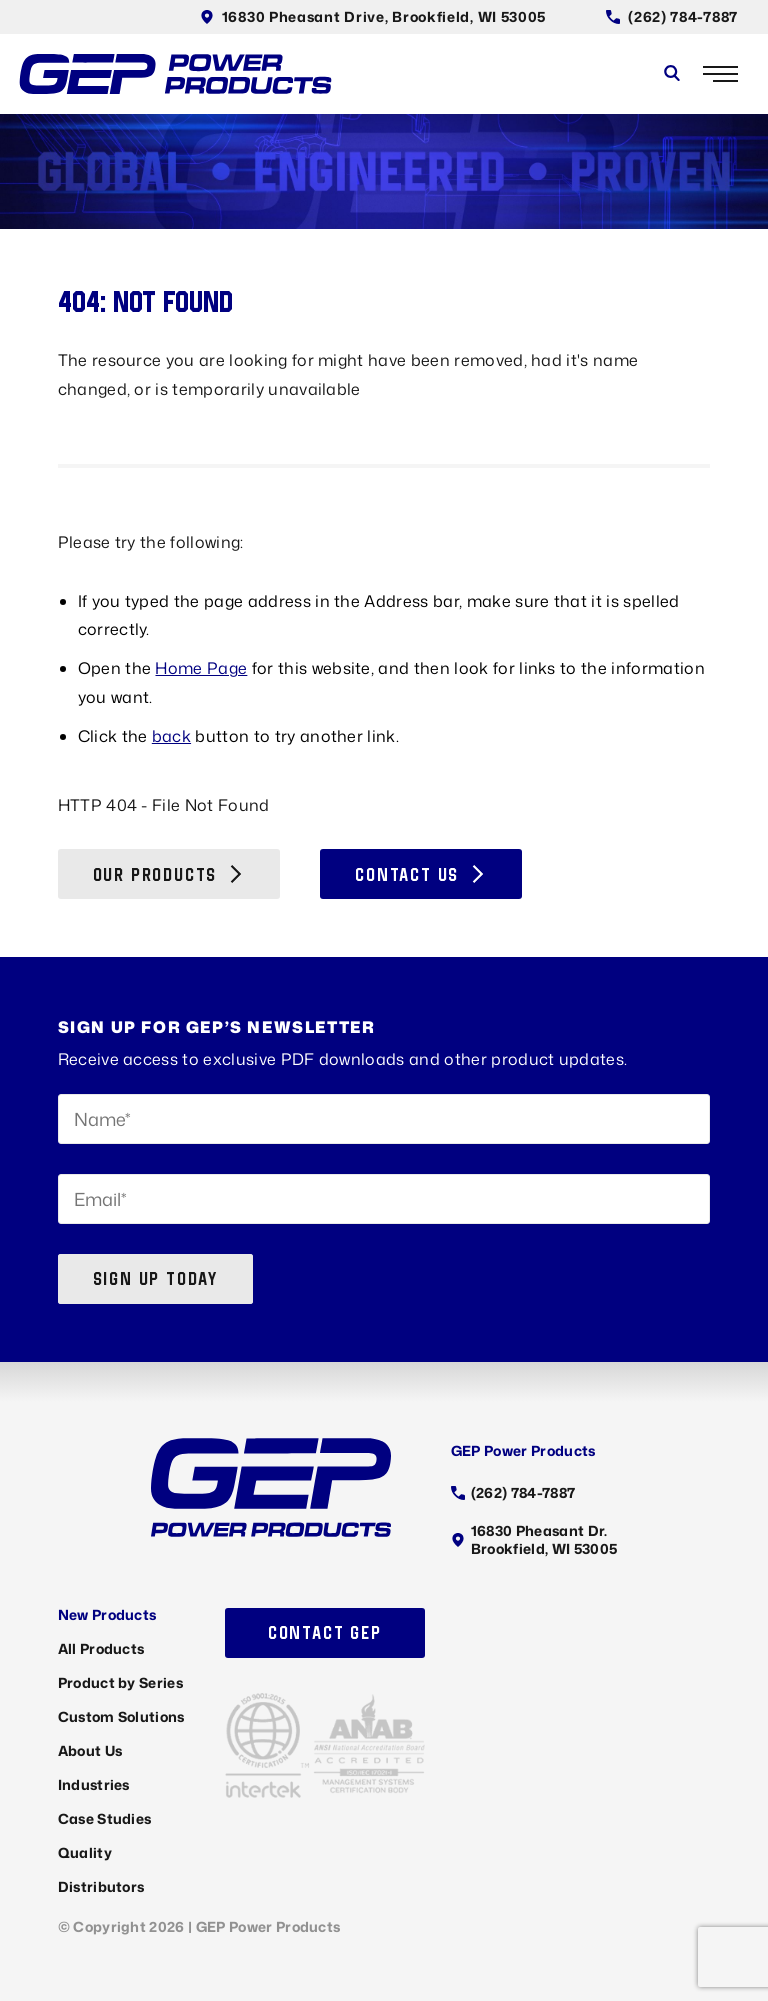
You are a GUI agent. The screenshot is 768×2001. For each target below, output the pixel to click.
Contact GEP (325, 1632)
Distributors (101, 1886)
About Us (90, 1750)
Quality (85, 1852)
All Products (101, 1648)
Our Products (169, 874)
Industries (94, 1784)
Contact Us (421, 874)
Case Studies (105, 1818)
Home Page (201, 668)
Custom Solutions (121, 1716)
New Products (107, 1614)
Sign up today (155, 1278)
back (171, 736)
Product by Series (120, 1682)
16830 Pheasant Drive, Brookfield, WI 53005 (373, 16)
